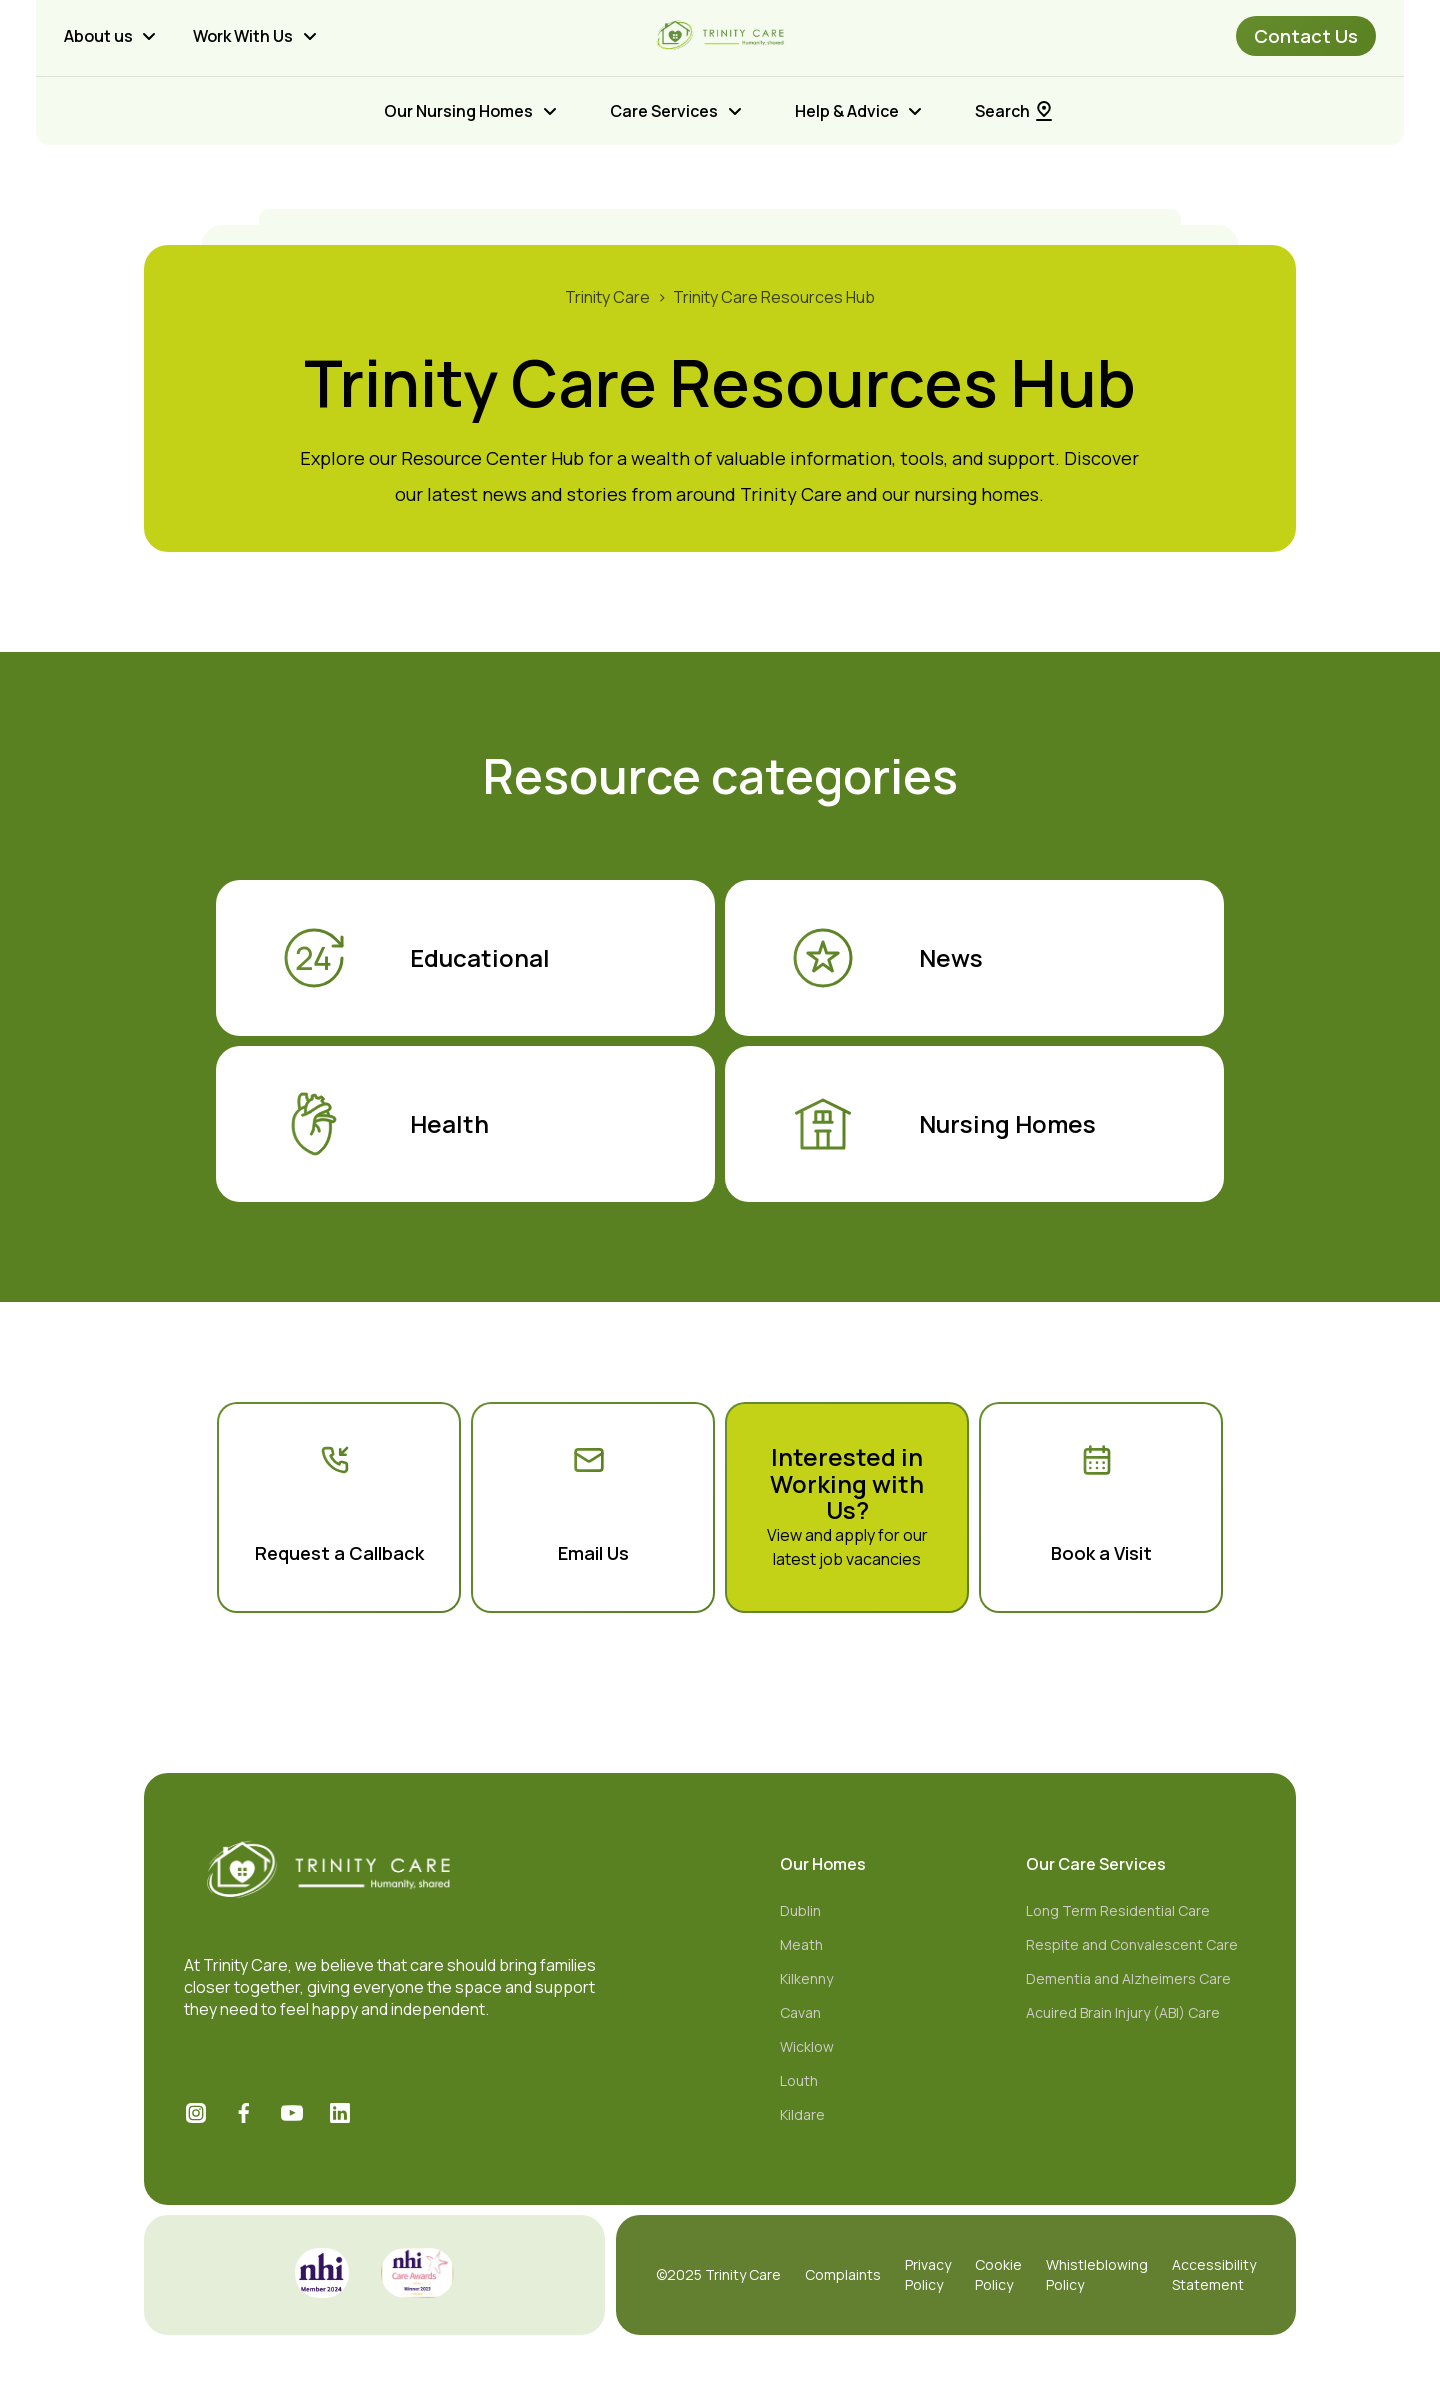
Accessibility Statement (1214, 2274)
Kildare (802, 2114)
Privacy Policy (928, 2274)
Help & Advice (847, 111)
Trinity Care (607, 297)
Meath (801, 1944)
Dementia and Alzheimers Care (1128, 1978)
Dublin (800, 1910)
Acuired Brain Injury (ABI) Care (1123, 2012)
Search (1015, 111)
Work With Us (243, 36)
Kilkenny (806, 1978)
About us (98, 36)
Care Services (664, 111)
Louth (799, 2080)
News (887, 958)
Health (385, 1124)
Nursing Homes (943, 1124)
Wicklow (807, 2046)
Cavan (800, 2012)
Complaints (843, 2274)
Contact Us (1306, 36)
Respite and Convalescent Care (1132, 1944)
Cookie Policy (998, 2274)
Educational (416, 958)
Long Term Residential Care (1118, 1910)
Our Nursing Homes (458, 111)
